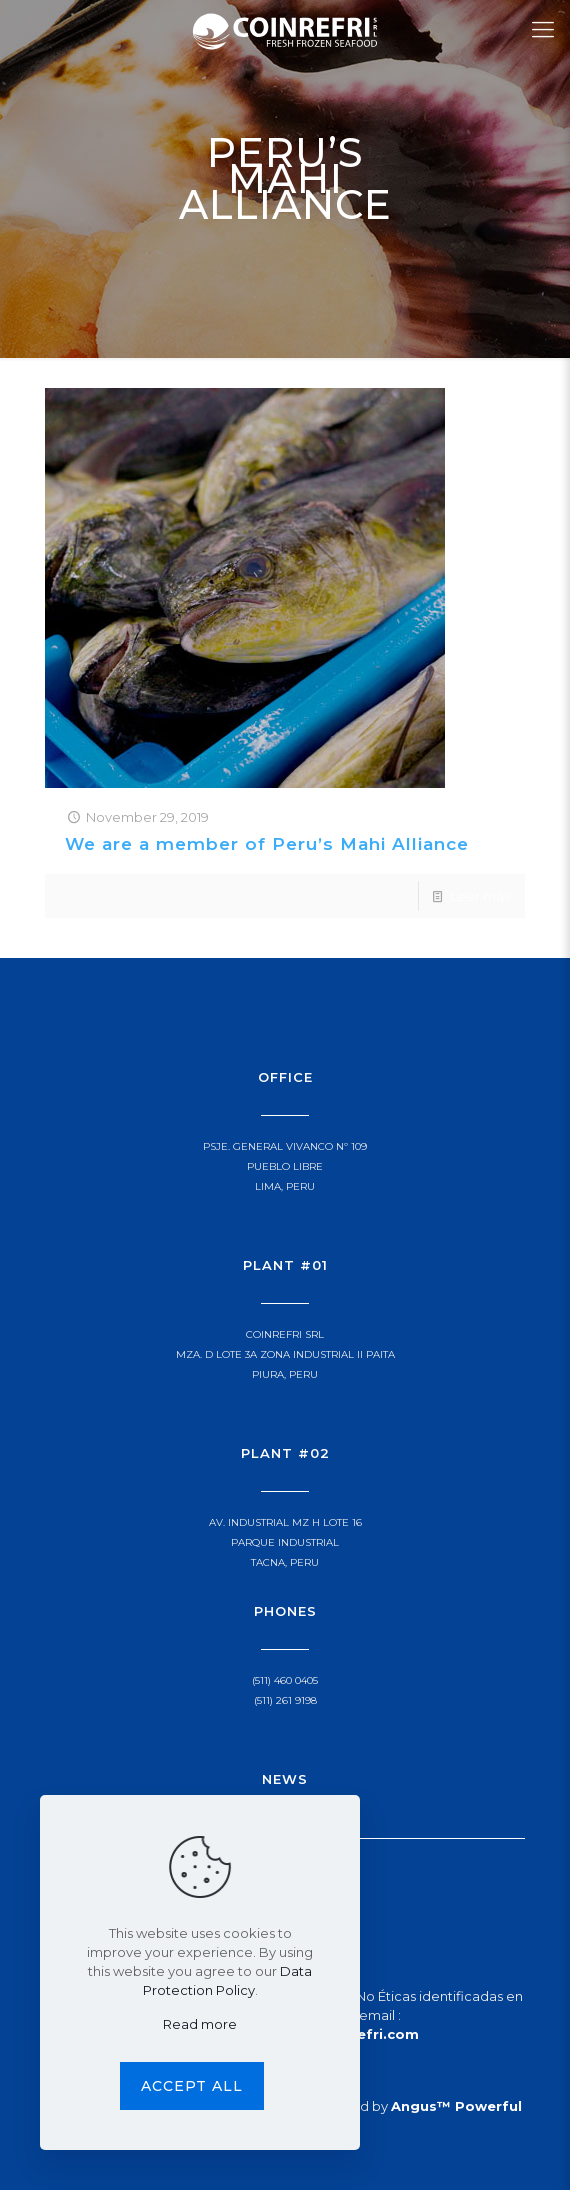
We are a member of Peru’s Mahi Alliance (267, 844)
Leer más (480, 896)
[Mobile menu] (543, 30)
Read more (200, 2024)
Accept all (192, 2086)
